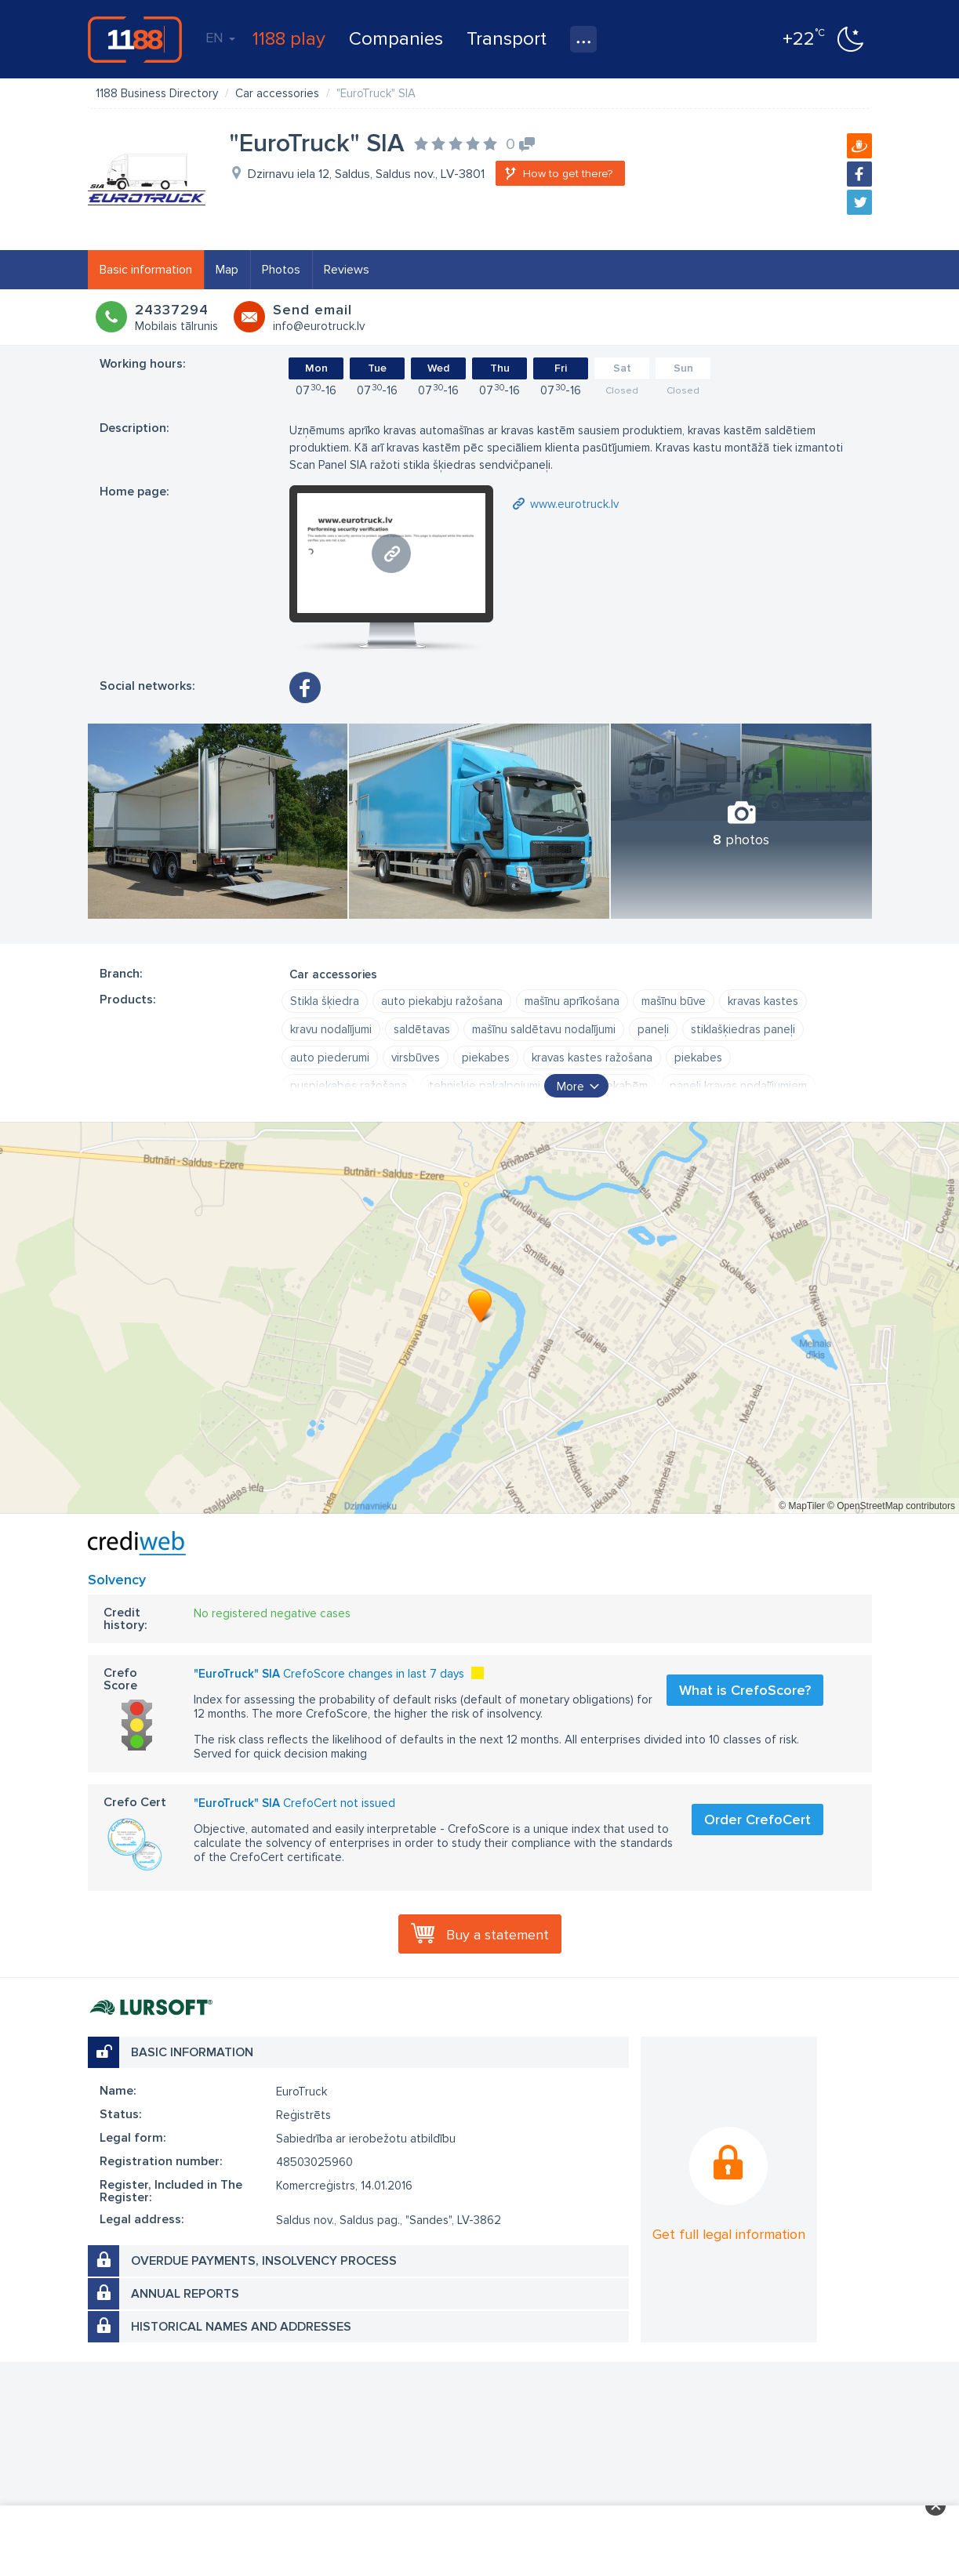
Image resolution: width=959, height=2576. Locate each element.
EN (220, 37)
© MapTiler (801, 1505)
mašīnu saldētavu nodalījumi (544, 1029)
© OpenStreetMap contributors (891, 1505)
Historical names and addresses (241, 2327)
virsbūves (415, 1057)
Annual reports (185, 2294)
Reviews (346, 270)
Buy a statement (497, 1934)
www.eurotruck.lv (574, 504)
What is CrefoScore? (745, 1690)
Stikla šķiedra (324, 1001)
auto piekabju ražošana (442, 1001)
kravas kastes (763, 1001)
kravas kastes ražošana (592, 1057)
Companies (396, 38)
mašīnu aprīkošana (572, 1001)
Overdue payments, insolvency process (264, 2261)
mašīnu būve (673, 1001)
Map (227, 270)
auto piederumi (329, 1057)
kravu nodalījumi (331, 1029)
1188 (135, 39)
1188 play (288, 38)
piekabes (486, 1057)
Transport (507, 38)
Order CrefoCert (757, 1819)
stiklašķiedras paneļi (743, 1029)
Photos (281, 270)
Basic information (146, 270)
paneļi (653, 1029)
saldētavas (422, 1029)
